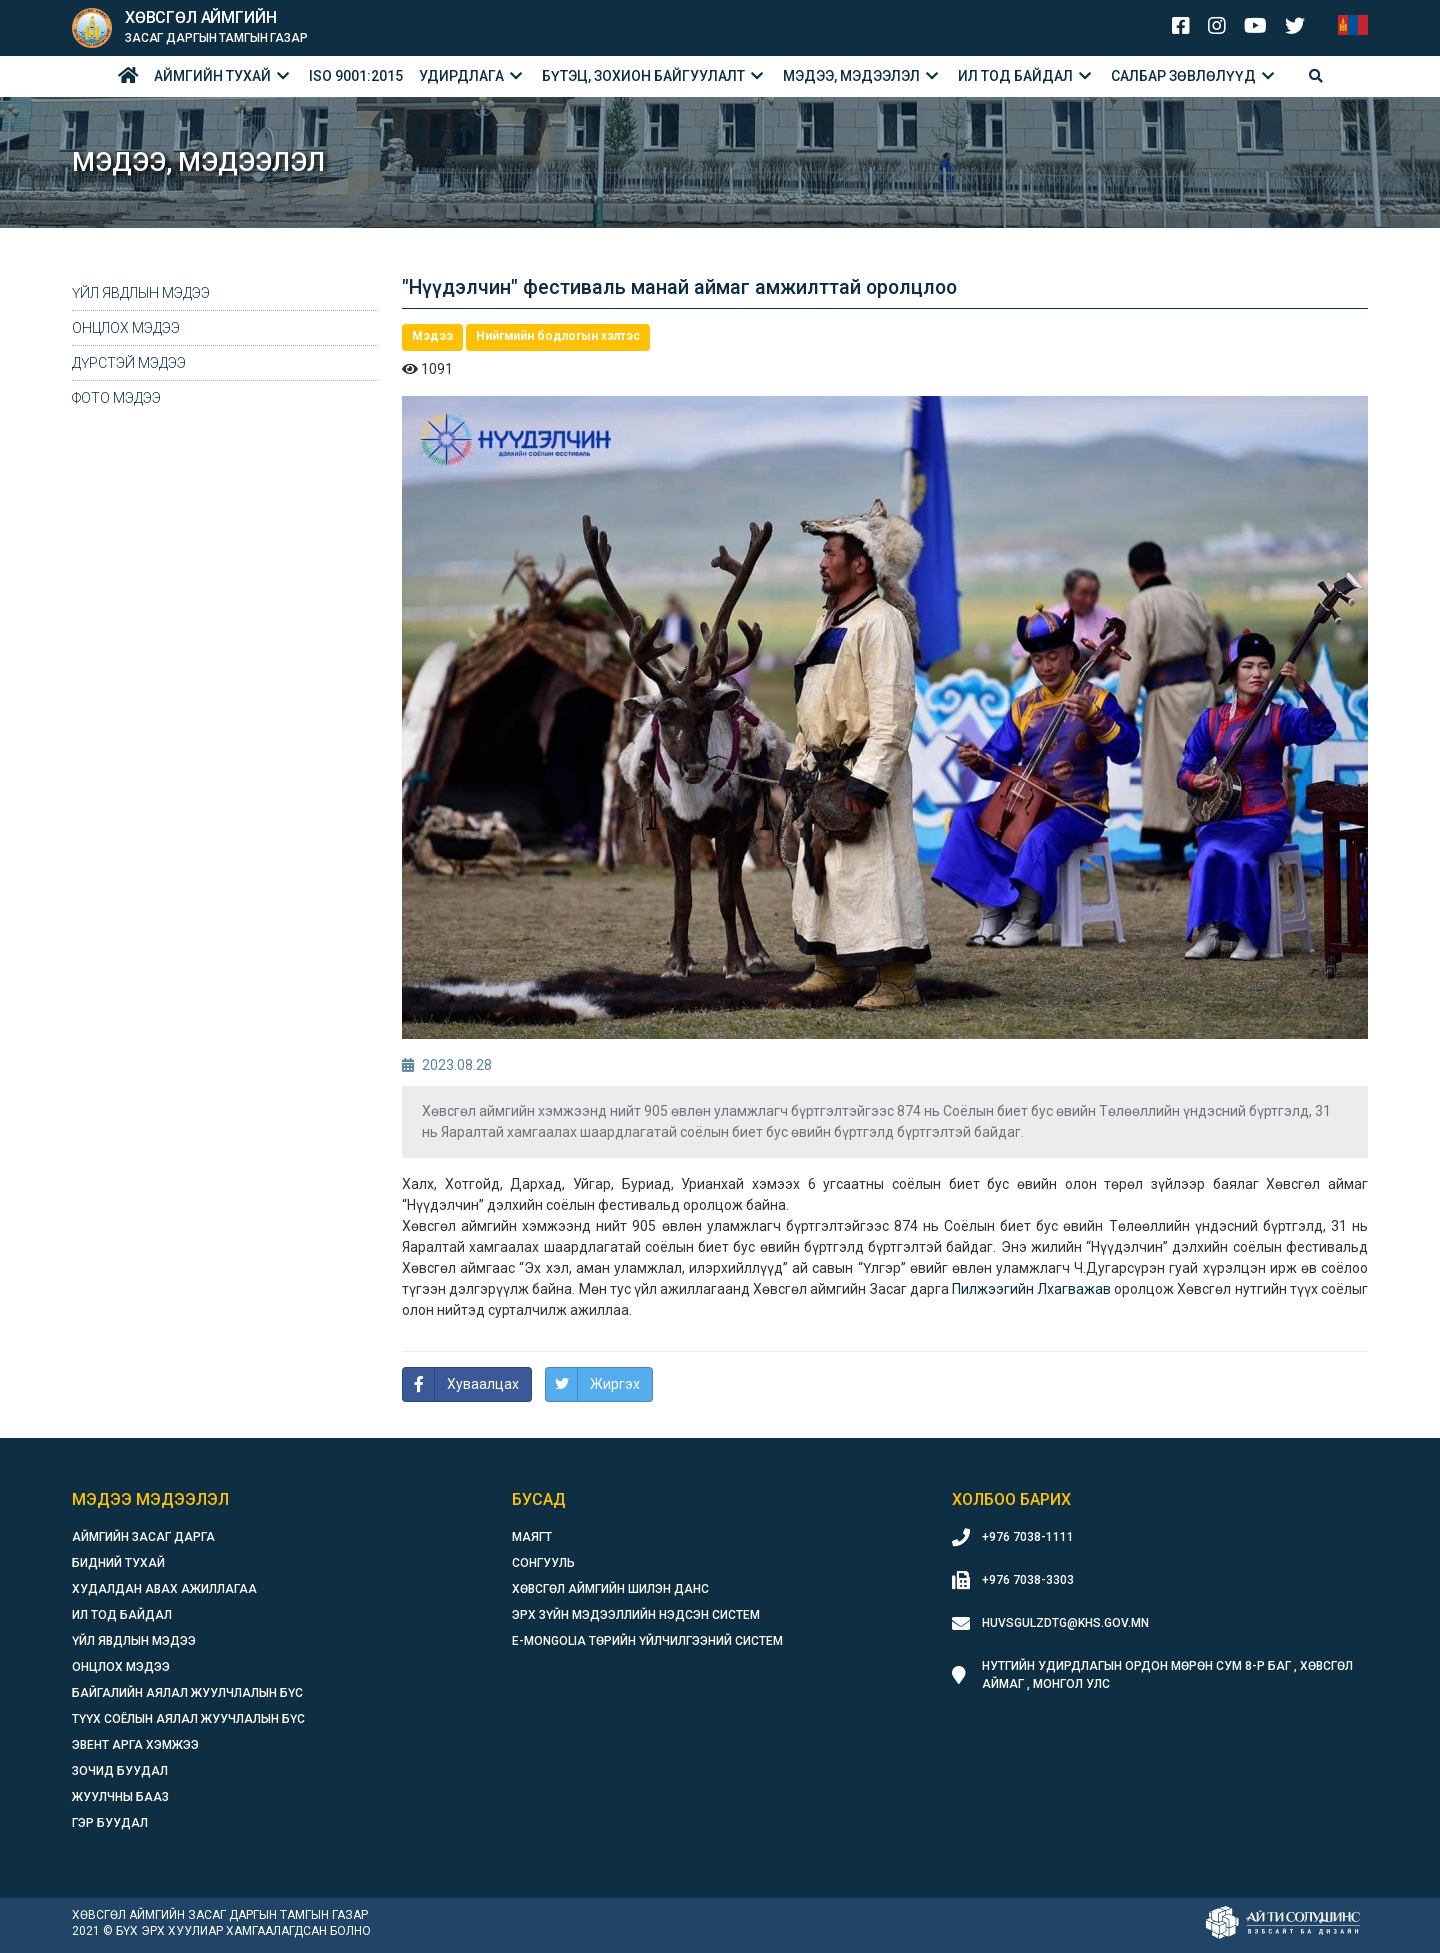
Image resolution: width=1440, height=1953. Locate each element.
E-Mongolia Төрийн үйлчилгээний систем (647, 1641)
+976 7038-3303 (1028, 1580)
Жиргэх (615, 1384)
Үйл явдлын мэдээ (141, 293)
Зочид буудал (120, 1771)
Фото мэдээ (116, 398)
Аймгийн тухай (212, 76)
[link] (1031, 1289)
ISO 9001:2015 (356, 76)
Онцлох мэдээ (126, 328)
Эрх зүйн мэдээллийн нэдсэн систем (636, 1615)
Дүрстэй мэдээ (129, 363)
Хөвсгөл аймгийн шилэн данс (610, 1589)
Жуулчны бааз (120, 1797)
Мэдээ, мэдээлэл (851, 76)
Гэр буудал (110, 1823)
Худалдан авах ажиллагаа (164, 1589)
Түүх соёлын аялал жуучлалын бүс (188, 1719)
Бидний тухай (118, 1563)
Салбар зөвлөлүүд (1183, 76)
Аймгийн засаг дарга (143, 1537)
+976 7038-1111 (1028, 1537)
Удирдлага (461, 76)
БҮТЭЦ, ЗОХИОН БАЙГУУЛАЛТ (643, 76)
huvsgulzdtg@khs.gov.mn (1065, 1623)
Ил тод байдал (1015, 76)
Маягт (532, 1537)
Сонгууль (543, 1563)
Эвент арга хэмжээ (135, 1745)
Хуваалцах (483, 1384)
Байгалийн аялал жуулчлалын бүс (187, 1693)
